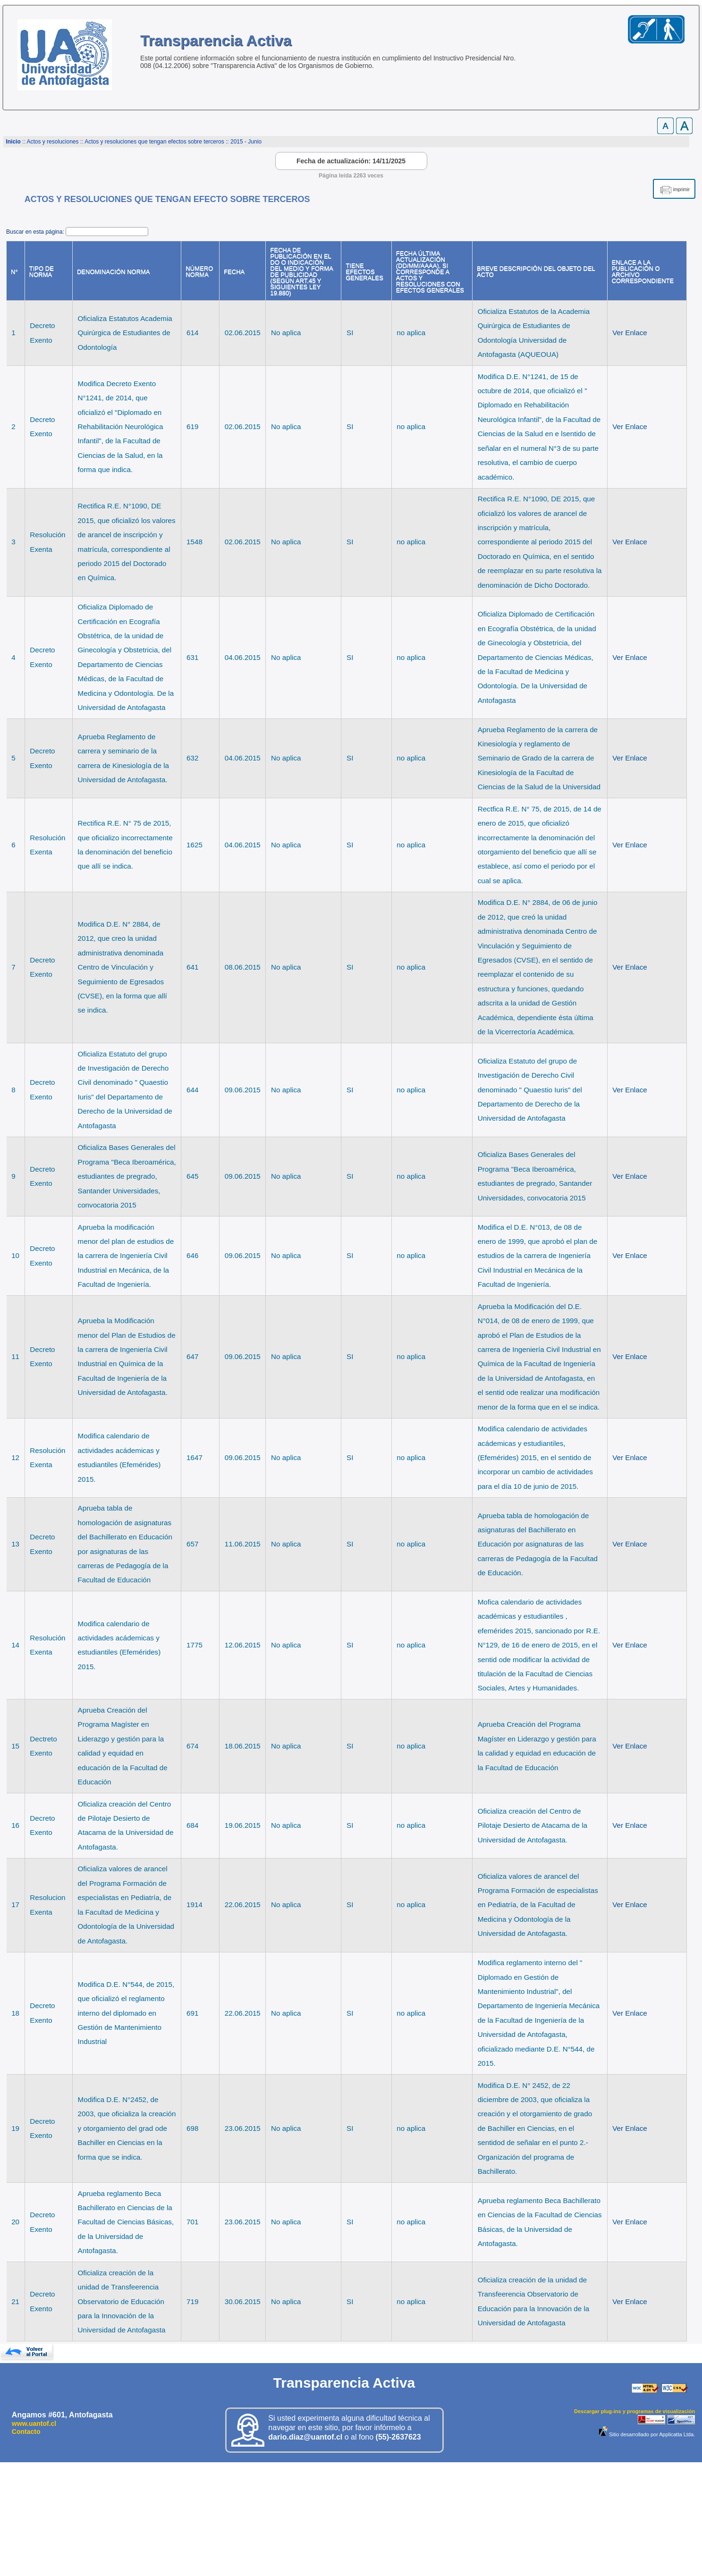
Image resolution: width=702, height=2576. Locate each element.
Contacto (26, 2431)
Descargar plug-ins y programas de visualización (634, 2411)
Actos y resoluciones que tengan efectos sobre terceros (154, 141)
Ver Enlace (629, 333)
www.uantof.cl (34, 2423)
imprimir (681, 189)
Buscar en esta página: (36, 231)
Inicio (13, 141)
